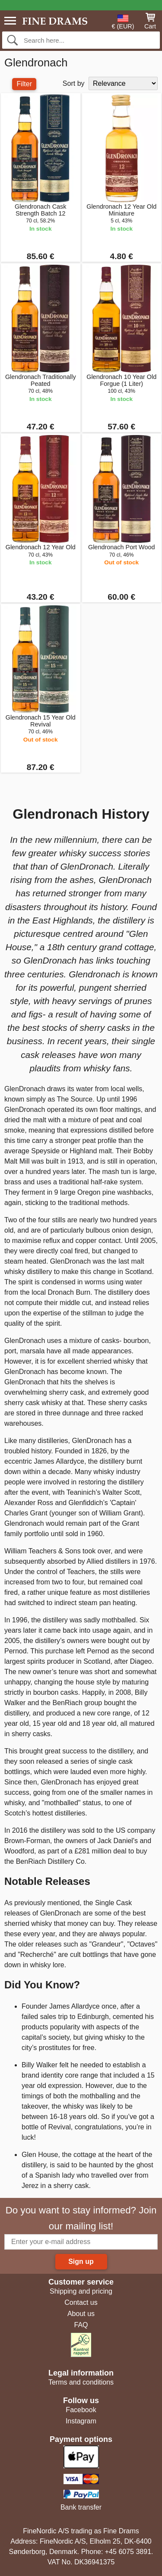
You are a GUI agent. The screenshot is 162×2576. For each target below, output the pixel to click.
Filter (24, 84)
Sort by (74, 83)
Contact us (80, 2302)
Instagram (81, 2421)
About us (81, 2313)
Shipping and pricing (81, 2291)
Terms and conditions (81, 2382)
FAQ (81, 2325)
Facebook (81, 2409)
